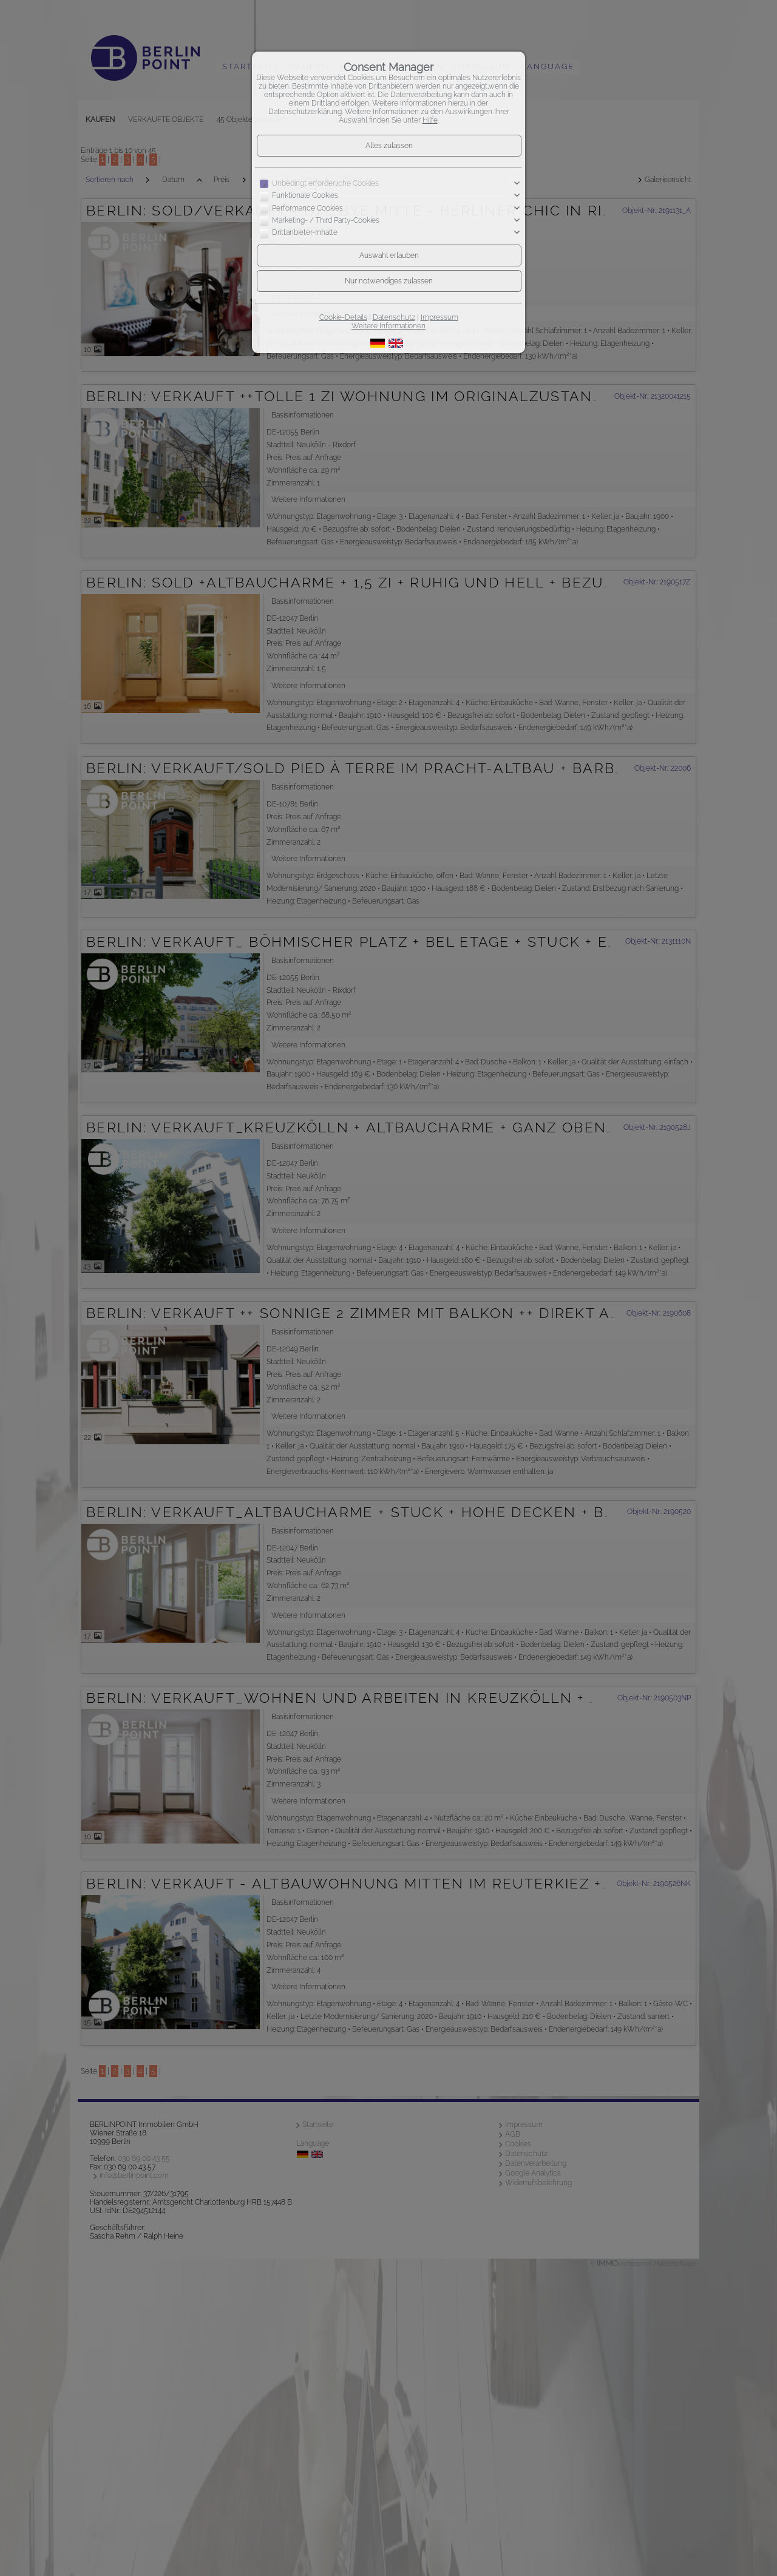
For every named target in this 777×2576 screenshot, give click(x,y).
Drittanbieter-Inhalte (305, 233)
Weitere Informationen (388, 326)
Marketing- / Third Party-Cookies (325, 220)
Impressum (439, 317)
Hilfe (430, 120)
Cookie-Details (343, 317)
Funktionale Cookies (305, 196)
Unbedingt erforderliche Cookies (325, 183)
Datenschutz (394, 317)
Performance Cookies (307, 208)
